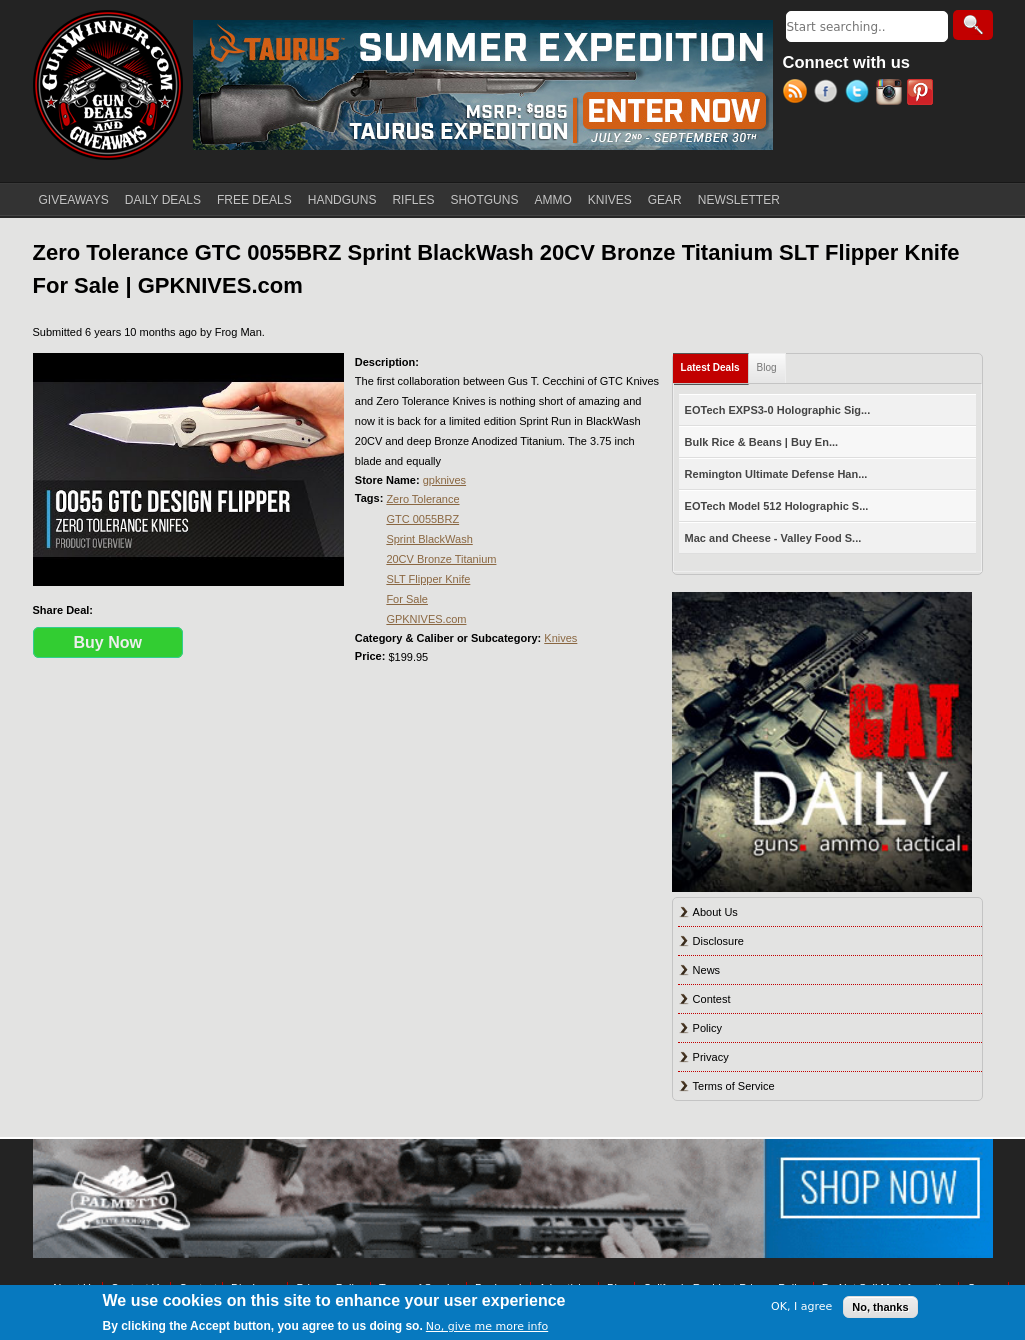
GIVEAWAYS (74, 200)
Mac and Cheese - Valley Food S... (773, 538)
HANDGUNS (342, 200)
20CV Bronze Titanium (441, 559)
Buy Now (108, 642)
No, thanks (880, 1307)
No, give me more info (487, 1326)
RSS (798, 94)
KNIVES (610, 200)
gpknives (444, 480)
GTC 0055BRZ (422, 519)
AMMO (552, 200)
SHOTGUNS (484, 200)
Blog (767, 367)
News (707, 970)
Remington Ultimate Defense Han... (776, 474)
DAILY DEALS (163, 200)
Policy (707, 1028)
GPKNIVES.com (426, 619)
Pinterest (922, 94)
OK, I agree (801, 1306)
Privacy (711, 1057)
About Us (715, 912)
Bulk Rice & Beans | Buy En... (761, 442)
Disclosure (718, 941)
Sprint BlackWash (429, 539)
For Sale (407, 599)
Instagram (891, 94)
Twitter (860, 94)
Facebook (829, 94)
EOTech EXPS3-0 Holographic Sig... (778, 410)
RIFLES (413, 200)
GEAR (665, 200)
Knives (560, 638)
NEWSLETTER (739, 200)
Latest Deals (715, 363)
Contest (712, 999)
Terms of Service (734, 1086)
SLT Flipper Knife (428, 579)
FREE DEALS (254, 200)
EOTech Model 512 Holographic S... (777, 506)
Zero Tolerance (422, 499)
